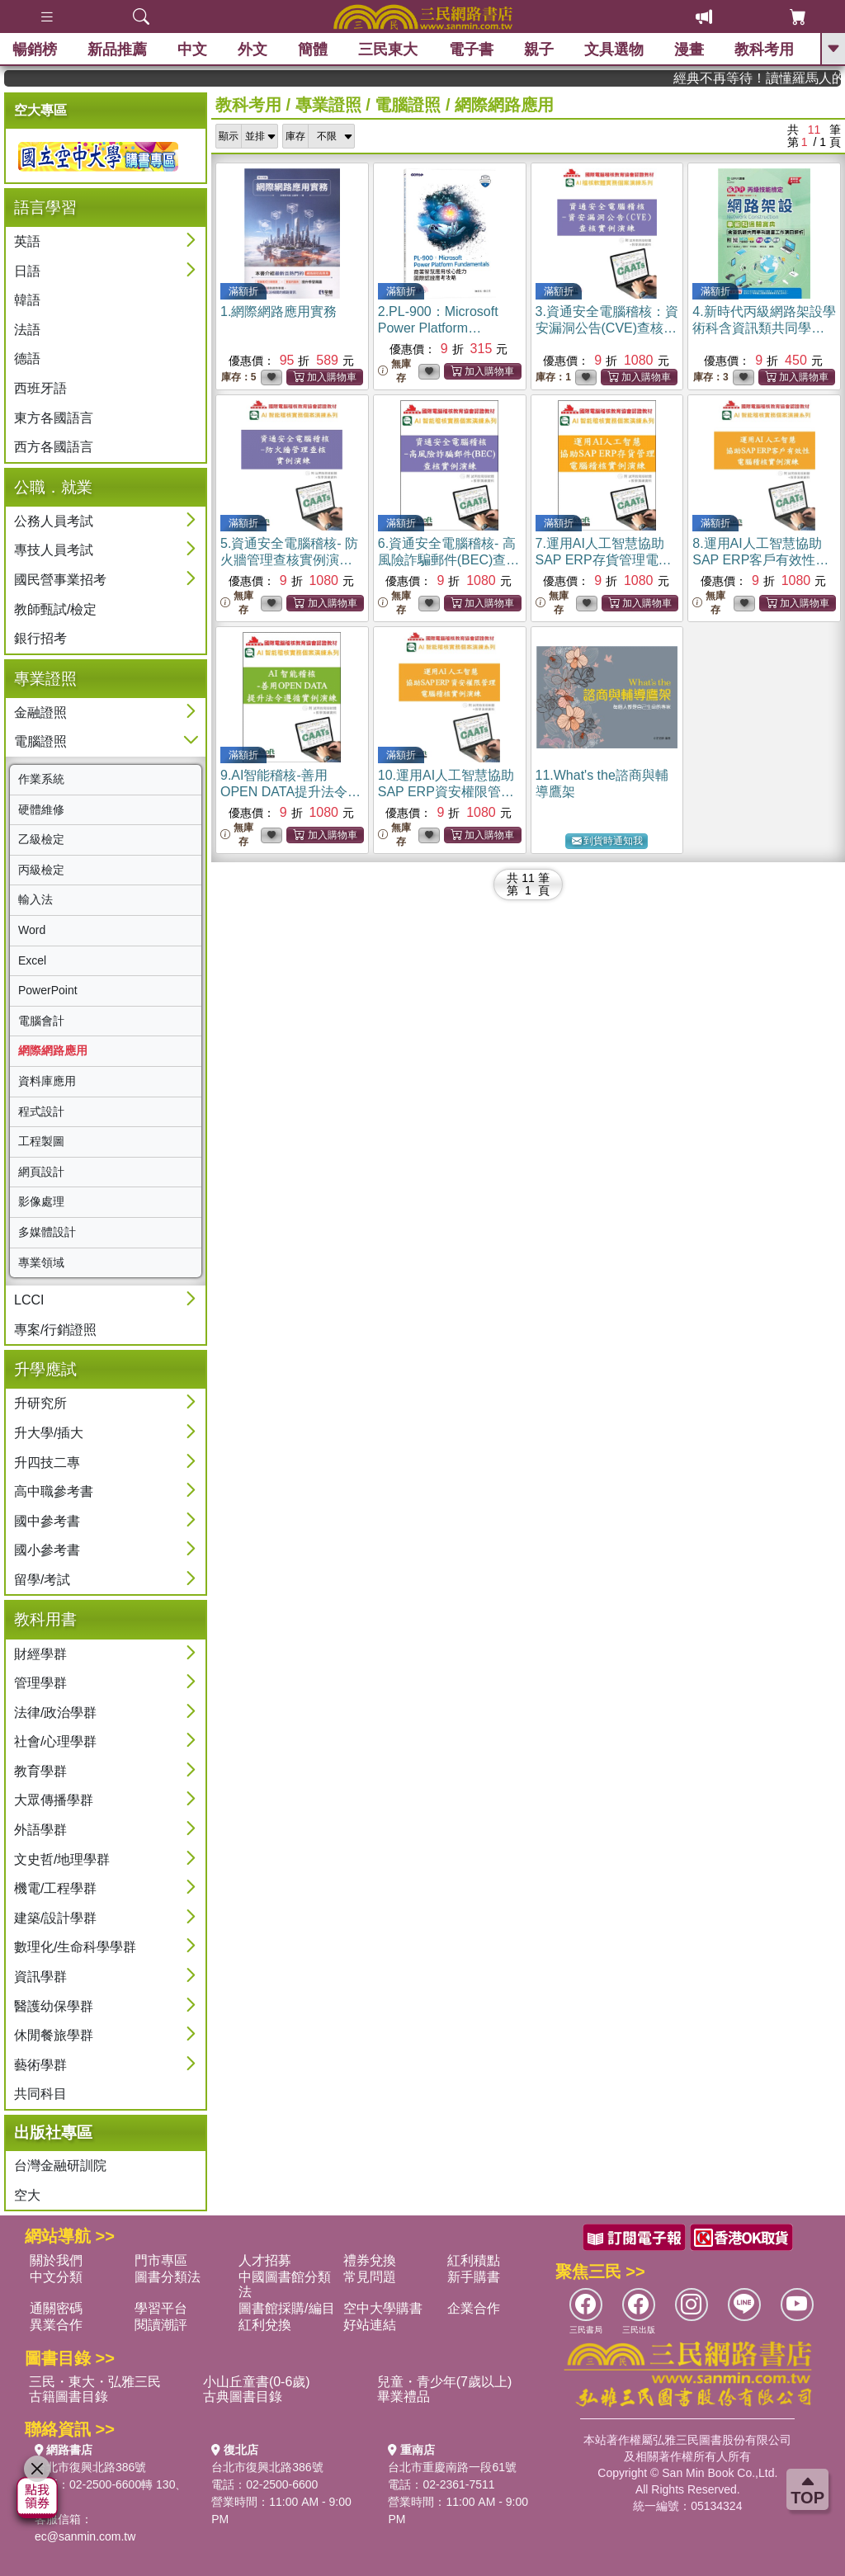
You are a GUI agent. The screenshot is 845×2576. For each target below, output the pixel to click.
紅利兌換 (264, 2325)
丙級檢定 (41, 869)
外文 (252, 49)
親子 (539, 49)
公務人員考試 (53, 521)
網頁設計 (41, 1171)
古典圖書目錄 (242, 2397)
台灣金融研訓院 (60, 2165)
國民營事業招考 (60, 580)
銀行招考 (40, 638)
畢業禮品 (403, 2397)
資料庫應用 (47, 1080)
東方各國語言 (53, 418)
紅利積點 (473, 2260)
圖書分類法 (168, 2277)
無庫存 (394, 371)
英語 (27, 241)
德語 (27, 358)
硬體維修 (41, 809)
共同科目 (40, 2094)
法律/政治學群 (55, 1713)
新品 (117, 49)
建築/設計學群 (55, 1918)
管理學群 (40, 1683)
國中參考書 (47, 1521)
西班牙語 (40, 388)
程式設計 (41, 1111)
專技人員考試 (53, 550)
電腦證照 (40, 741)
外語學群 (40, 1830)
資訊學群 (40, 1977)
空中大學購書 (382, 2308)
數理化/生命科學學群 (75, 1947)
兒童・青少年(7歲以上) (444, 2382)
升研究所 (40, 1403)
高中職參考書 (53, 1491)
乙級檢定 (41, 839)
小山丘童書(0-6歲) (256, 2382)
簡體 (313, 49)
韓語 (27, 300)
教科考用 (764, 49)
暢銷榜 (34, 49)
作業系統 (41, 779)
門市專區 (161, 2260)
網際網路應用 (52, 1050)
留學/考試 (42, 1580)
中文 (192, 49)
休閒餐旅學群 (53, 2035)
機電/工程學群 (55, 1888)
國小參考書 (47, 1550)
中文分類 (56, 2277)
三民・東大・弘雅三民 (95, 2382)
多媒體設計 (47, 1231)
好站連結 (369, 2325)
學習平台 (161, 2308)
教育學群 (40, 1771)
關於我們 (56, 2260)
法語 (27, 330)
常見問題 (369, 2277)
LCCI (29, 1300)
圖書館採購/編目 (286, 2308)
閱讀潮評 (161, 2325)
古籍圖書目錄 (68, 2397)
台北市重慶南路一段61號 (452, 2467)
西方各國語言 (53, 447)
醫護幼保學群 (53, 2006)
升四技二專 (47, 1462)
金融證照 (40, 712)
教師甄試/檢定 (55, 609)
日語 (27, 271)
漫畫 (689, 49)
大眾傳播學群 (53, 1800)
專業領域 (41, 1262)
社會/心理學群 (55, 1741)
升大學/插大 (48, 1433)
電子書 (471, 49)
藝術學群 (40, 2065)
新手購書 (473, 2277)
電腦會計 (41, 1020)
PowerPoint (48, 990)
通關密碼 (56, 2308)
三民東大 (388, 49)
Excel (32, 960)
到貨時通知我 (607, 841)
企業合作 (473, 2308)
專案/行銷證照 (55, 1330)
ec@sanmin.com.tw (85, 2536)
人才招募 (264, 2260)
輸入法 (35, 899)
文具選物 (614, 49)
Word (31, 930)
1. (278, 311)
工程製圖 (41, 1141)
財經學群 (40, 1654)
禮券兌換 (369, 2260)
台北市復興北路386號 (90, 2467)
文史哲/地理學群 (62, 1859)
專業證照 (328, 105)
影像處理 (41, 1201)
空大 (27, 2195)
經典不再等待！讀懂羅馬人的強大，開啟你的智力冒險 (777, 78)
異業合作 (56, 2325)
